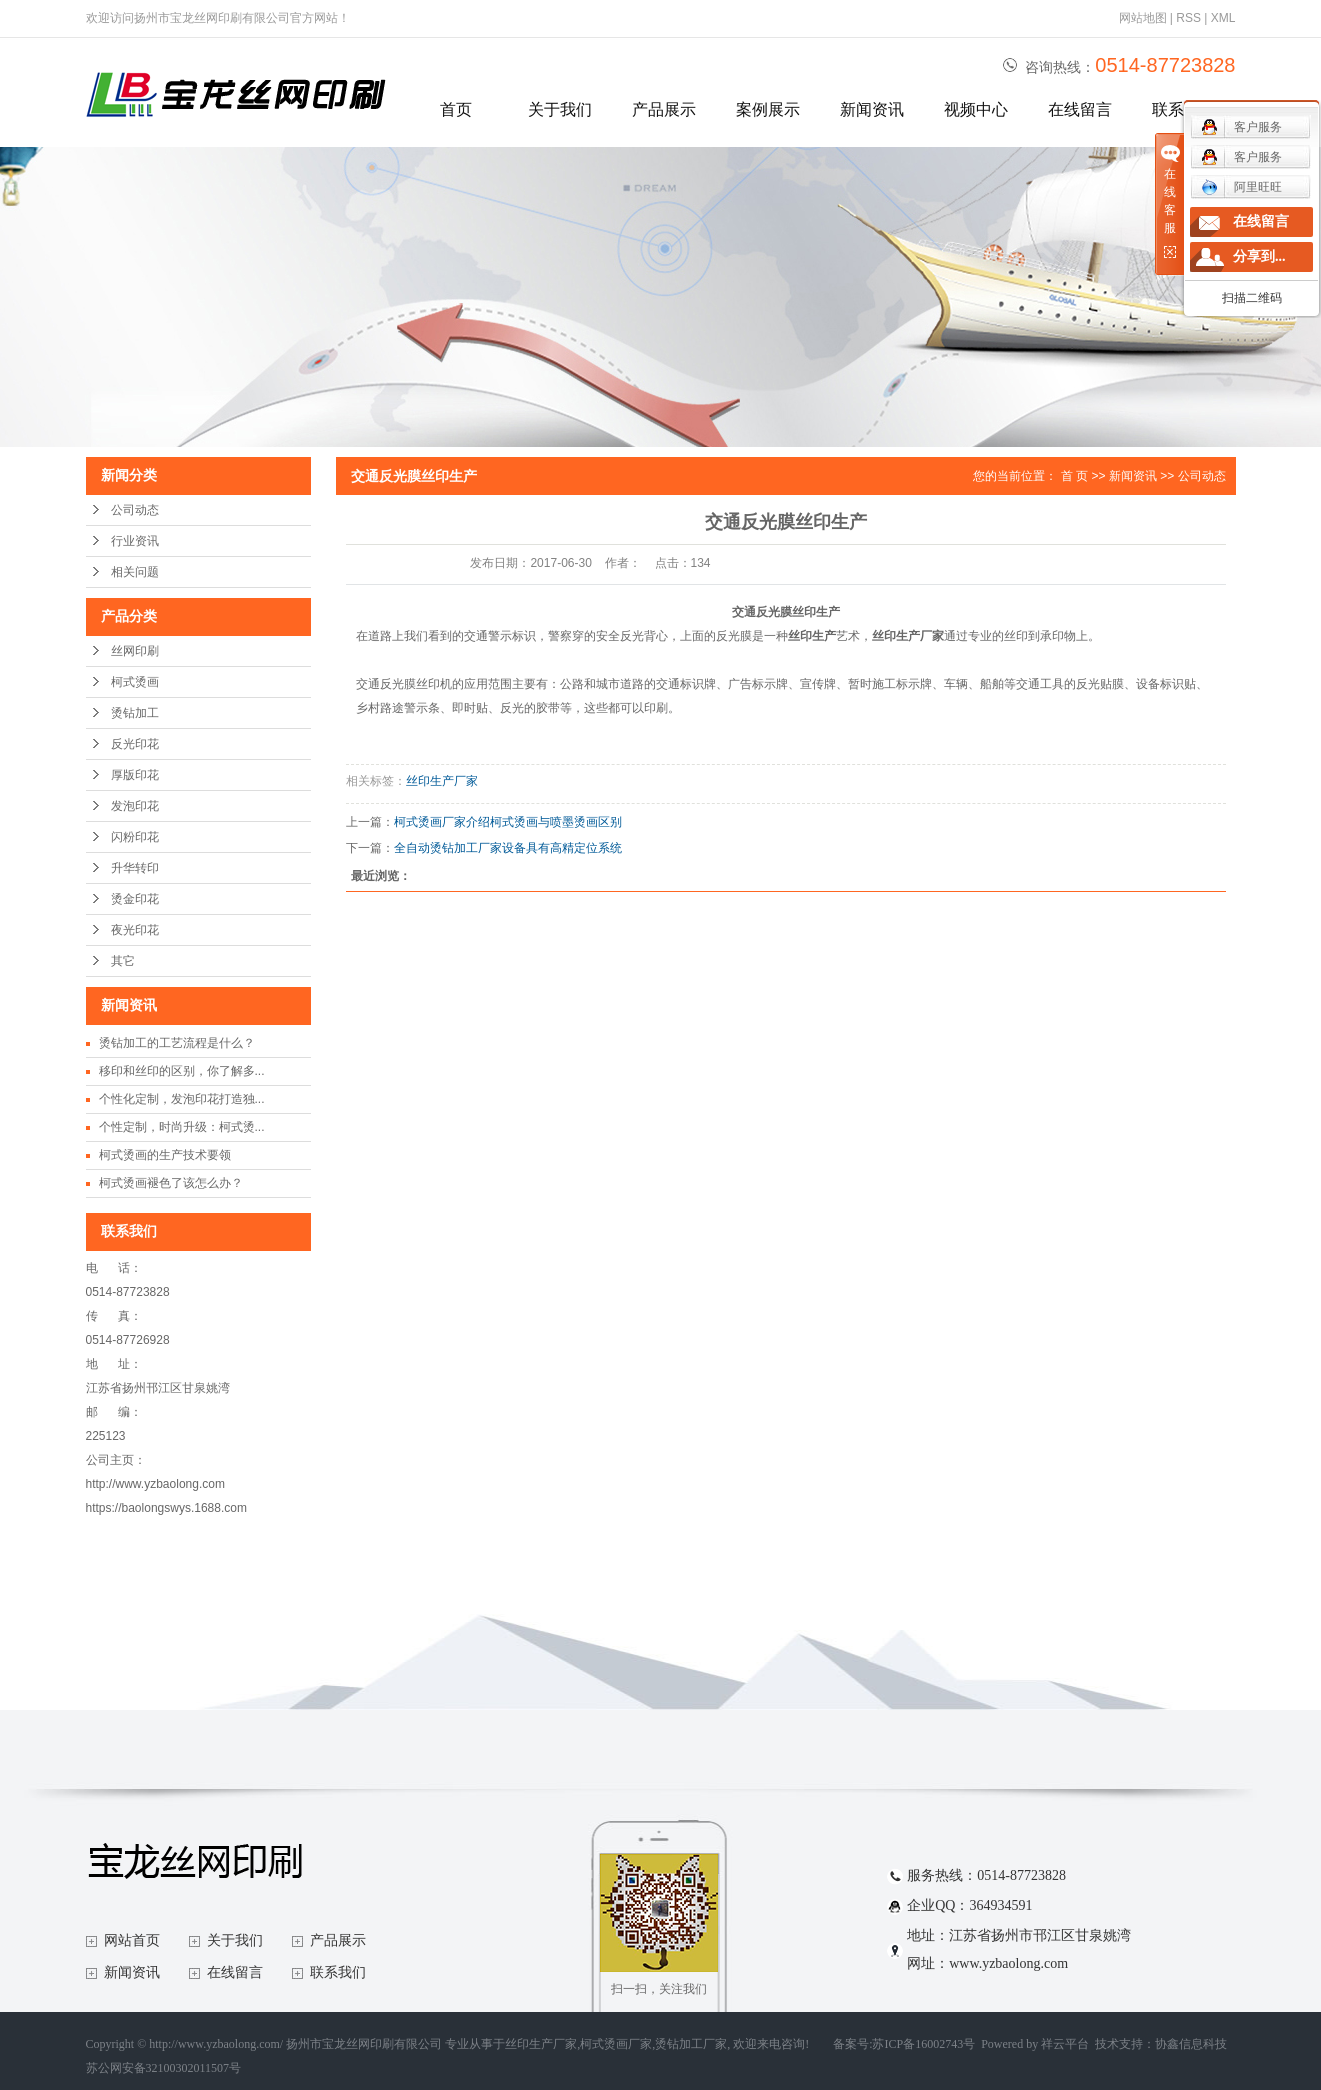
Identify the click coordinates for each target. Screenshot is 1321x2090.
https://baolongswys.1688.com (166, 1508)
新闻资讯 (872, 109)
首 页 (1074, 476)
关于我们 (560, 109)
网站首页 (132, 1940)
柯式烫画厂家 (616, 2044)
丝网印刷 (135, 651)
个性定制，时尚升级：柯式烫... (182, 1127)
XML (1223, 18)
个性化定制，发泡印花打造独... (182, 1099)
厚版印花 (135, 775)
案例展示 (768, 109)
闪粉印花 (135, 837)
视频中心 (976, 109)
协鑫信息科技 (1191, 2044)
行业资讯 (135, 541)
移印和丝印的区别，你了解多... (182, 1071)
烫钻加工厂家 (691, 2044)
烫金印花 (135, 899)
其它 (123, 961)
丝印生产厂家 (442, 781)
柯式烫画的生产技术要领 (165, 1155)
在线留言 (1080, 109)
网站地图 (1143, 18)
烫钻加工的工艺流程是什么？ (177, 1043)
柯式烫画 (135, 682)
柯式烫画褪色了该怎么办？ (171, 1183)
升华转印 (135, 868)
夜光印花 (135, 930)
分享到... (1259, 256)
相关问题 (135, 572)
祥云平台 (1065, 2044)
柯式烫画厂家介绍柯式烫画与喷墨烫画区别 (508, 822)
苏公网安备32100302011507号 (164, 2068)
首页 (456, 109)
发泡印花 (135, 806)
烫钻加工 (135, 713)
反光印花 (135, 744)
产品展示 (664, 109)
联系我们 (338, 1972)
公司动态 (135, 510)
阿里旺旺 (1241, 187)
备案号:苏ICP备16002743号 (904, 2044)
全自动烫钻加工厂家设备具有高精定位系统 (508, 848)
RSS (1188, 18)
